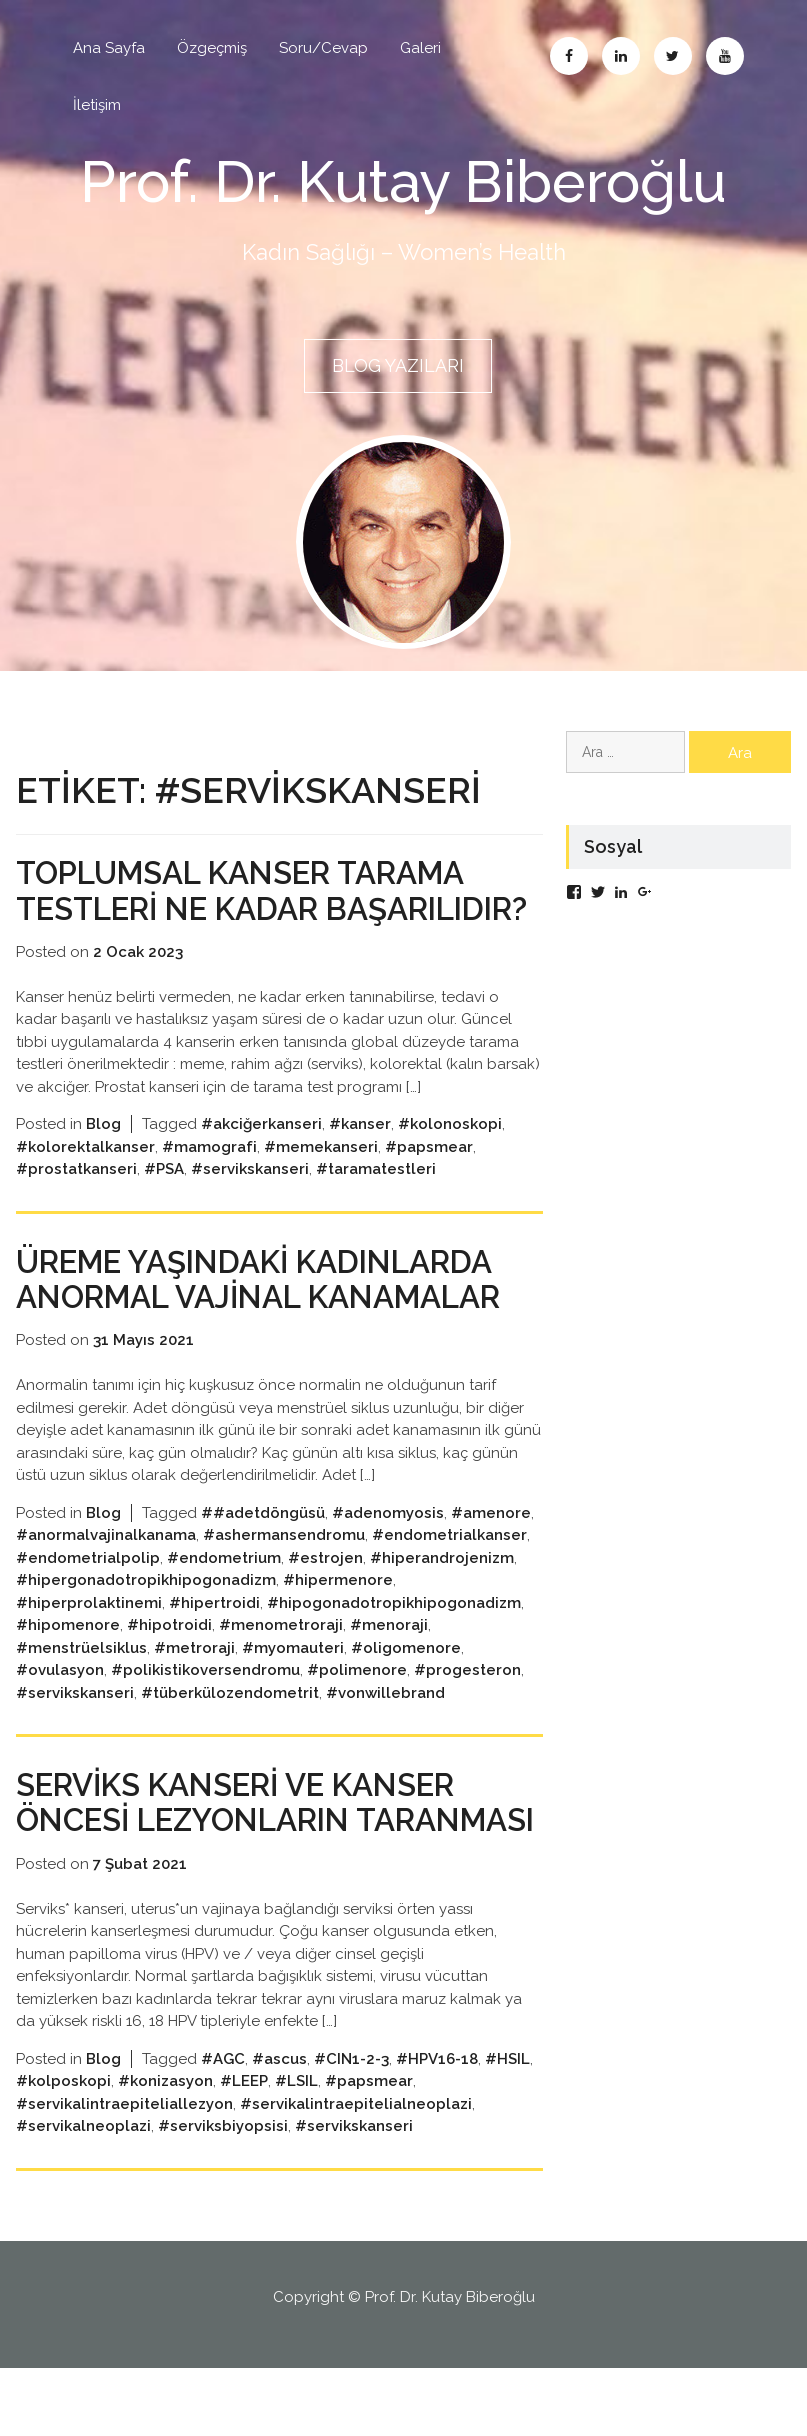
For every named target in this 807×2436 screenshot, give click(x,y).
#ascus (279, 2127)
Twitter (673, 56)
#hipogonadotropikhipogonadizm (394, 1636)
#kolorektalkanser (85, 1180)
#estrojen (325, 1591)
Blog (103, 1157)
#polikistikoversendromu (205, 1703)
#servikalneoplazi (83, 2194)
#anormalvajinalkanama (106, 1568)
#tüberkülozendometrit (230, 1726)
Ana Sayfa (109, 48)
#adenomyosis (388, 1546)
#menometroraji (281, 1658)
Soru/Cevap (323, 48)
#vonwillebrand (385, 1726)
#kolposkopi (63, 2149)
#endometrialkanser (449, 1568)
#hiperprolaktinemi (89, 1636)
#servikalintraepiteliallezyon (124, 2172)
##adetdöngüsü (263, 1546)
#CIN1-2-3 (351, 2127)
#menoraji (389, 1658)
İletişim (97, 105)
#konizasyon (165, 2149)
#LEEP (244, 2149)
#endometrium (224, 1591)
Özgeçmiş (212, 48)
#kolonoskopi (450, 1157)
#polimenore (357, 1703)
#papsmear (429, 1180)
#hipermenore (338, 1613)
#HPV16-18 (437, 2127)
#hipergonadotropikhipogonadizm (146, 1613)
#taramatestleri (376, 1202)
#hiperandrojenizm (442, 1591)
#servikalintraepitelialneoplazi (356, 2172)
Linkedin (621, 56)
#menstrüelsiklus (81, 1681)
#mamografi (209, 1180)
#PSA (164, 1202)
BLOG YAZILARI (398, 364)
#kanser (360, 1157)
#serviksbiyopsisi (223, 2194)
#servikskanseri (250, 1202)
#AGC (223, 2127)
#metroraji (194, 1681)
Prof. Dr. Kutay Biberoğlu (403, 181)
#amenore (491, 1546)
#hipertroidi (214, 1636)
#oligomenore (406, 1681)
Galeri (420, 48)
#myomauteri (293, 1681)
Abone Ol (725, 56)
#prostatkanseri (76, 1202)
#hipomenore (68, 1658)
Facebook (569, 56)
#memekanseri (321, 1180)
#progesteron (467, 1703)
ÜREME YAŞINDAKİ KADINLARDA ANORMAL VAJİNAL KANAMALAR (273, 1312)
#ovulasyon (60, 1703)
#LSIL (296, 2149)
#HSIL (507, 2127)
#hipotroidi (169, 1658)
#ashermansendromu (284, 1568)
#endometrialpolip (88, 1591)
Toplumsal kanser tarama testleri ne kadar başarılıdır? (254, 905)
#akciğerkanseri (261, 1157)
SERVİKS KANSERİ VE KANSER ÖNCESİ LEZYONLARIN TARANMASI (251, 1852)
